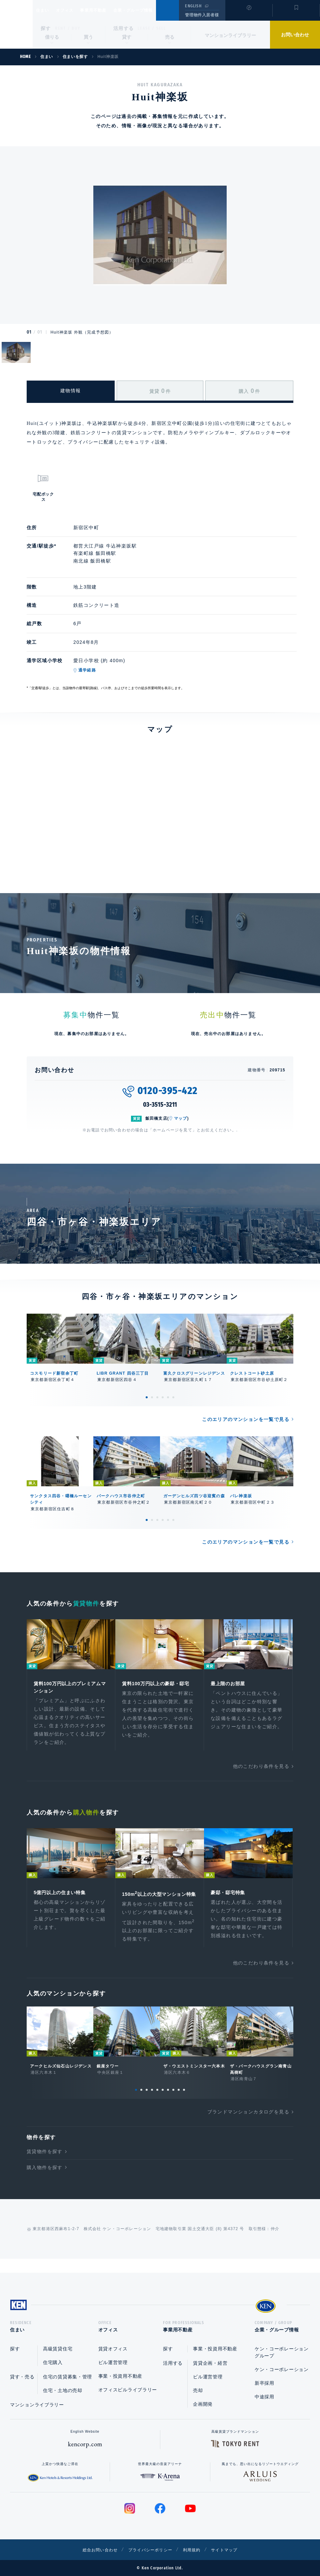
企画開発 (203, 2404)
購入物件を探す (45, 2178)
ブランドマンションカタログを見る (248, 2123)
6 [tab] (173, 1397)
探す (46, 28)
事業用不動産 (108, 10)
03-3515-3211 (160, 1104)
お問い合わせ (295, 34)
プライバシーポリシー (149, 2549)
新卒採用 (264, 2383)
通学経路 (87, 670)
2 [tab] (152, 1397)
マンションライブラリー (230, 35)
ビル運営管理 (113, 2362)
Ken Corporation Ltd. (16, 24)
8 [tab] (173, 2101)
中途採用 (264, 2396)
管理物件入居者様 (202, 15)
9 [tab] (179, 2101)
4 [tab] (163, 1397)
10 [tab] (184, 2101)
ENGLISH (193, 6)
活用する (123, 28)
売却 (198, 2390)
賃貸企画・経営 (210, 2363)
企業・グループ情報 (153, 10)
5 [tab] (168, 1397)
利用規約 (196, 2549)
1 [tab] (147, 1397)
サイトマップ (232, 2549)
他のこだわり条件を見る (261, 1768)
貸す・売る (22, 2376)
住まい (45, 10)
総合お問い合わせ (92, 2549)
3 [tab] (157, 1397)
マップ (180, 1118)
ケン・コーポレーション (282, 2369)
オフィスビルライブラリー (127, 2389)
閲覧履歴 (248, 14)
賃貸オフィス (113, 2348)
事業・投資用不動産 (120, 2376)
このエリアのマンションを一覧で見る (245, 1419)
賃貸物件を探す (45, 2163)
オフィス (73, 10)
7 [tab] (168, 2101)
